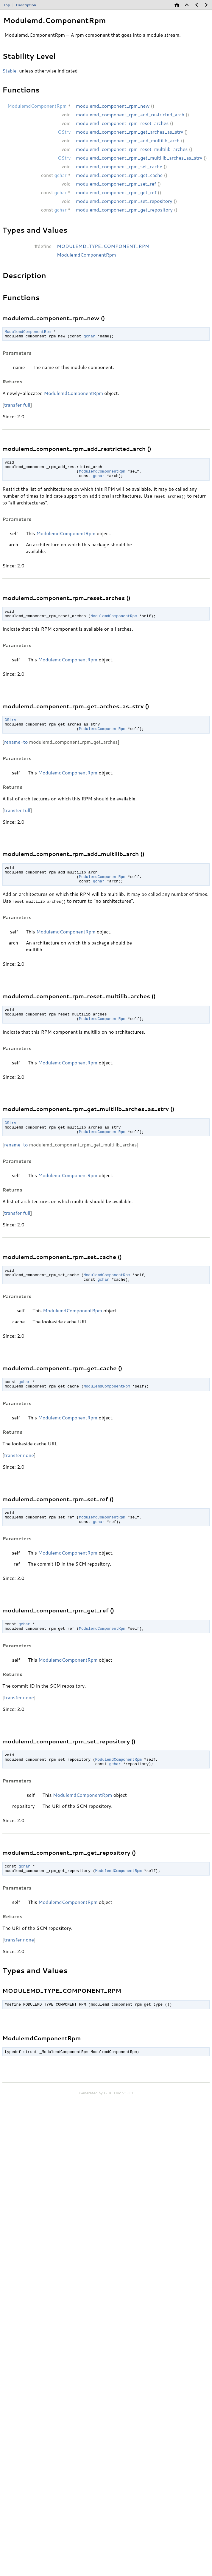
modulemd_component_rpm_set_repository (124, 200)
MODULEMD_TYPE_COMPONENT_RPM (103, 246)
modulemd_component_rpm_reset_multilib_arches (132, 149)
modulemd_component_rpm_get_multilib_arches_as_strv (139, 157)
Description (26, 4)
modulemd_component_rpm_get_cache (119, 175)
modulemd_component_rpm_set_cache (119, 166)
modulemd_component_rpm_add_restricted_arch (130, 114)
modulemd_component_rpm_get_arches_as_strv (129, 131)
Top (6, 4)
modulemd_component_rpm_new (112, 105)
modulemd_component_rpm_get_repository (124, 209)
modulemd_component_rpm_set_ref (116, 183)
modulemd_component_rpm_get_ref (116, 192)
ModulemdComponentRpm (86, 254)
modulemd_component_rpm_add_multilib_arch (128, 140)
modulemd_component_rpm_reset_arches (122, 123)
